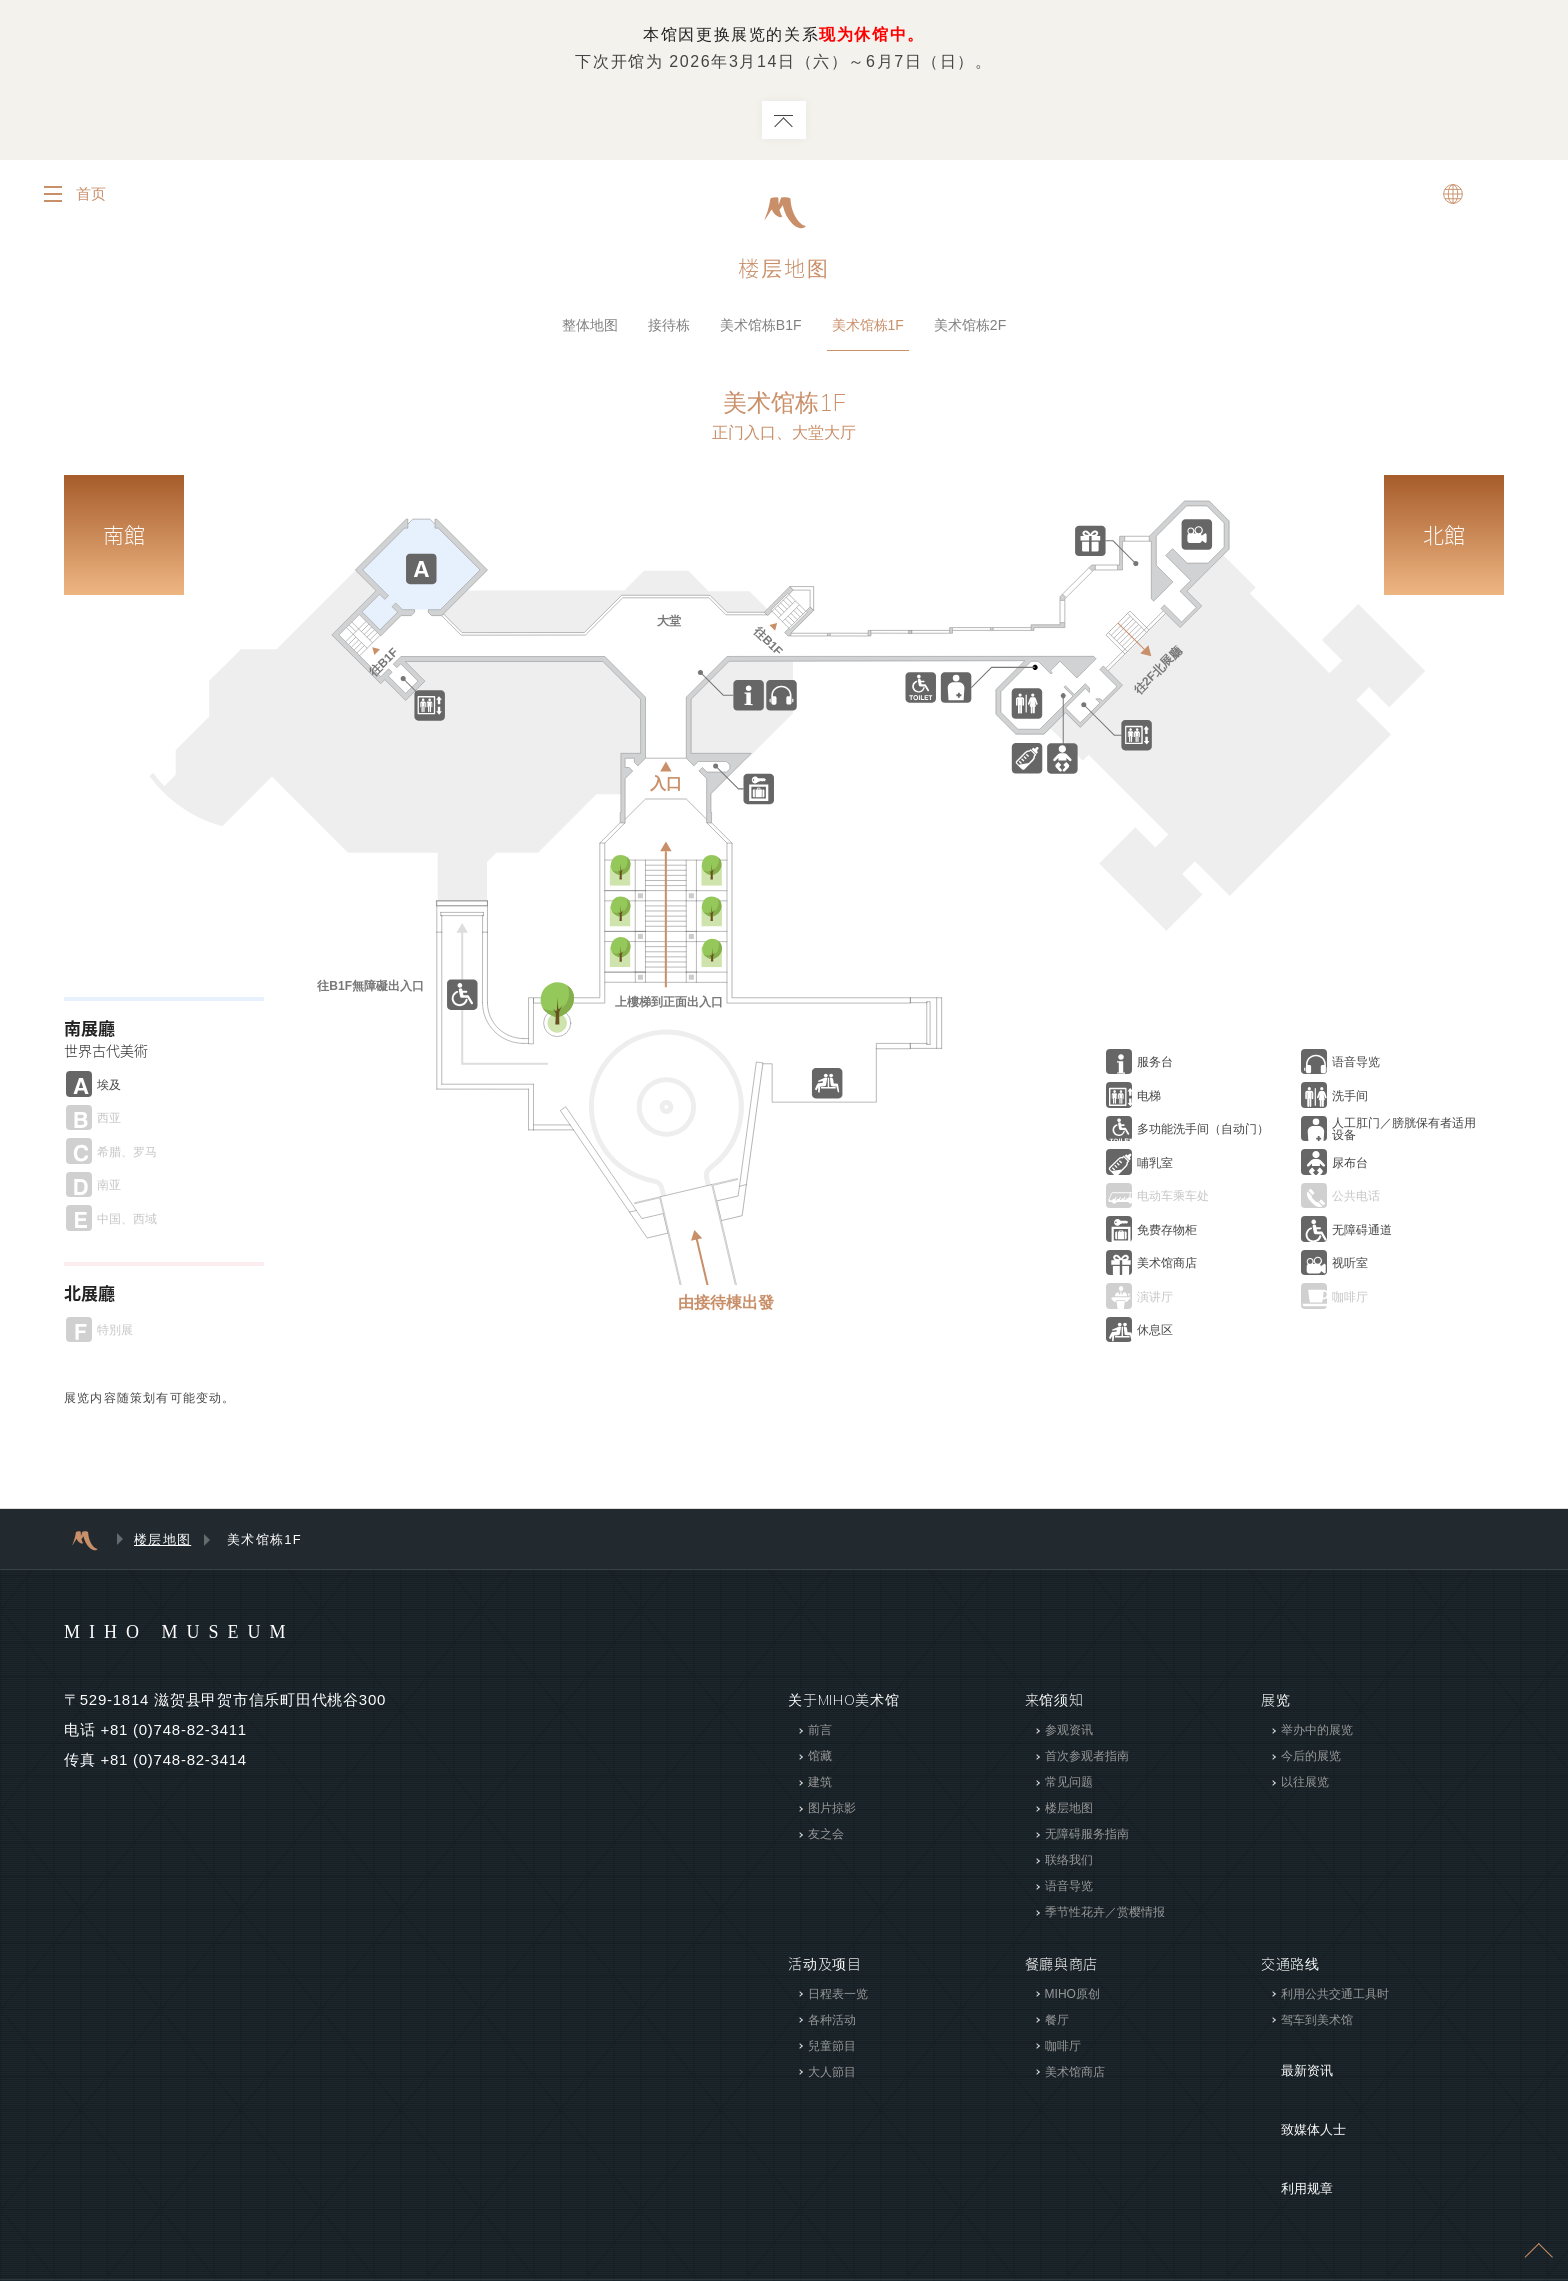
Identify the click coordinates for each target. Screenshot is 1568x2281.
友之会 (826, 1839)
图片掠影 (832, 1813)
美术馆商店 (1074, 2076)
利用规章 (1290, 2120)
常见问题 (1068, 1787)
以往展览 (1305, 1787)
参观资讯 (1068, 1735)
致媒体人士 (1298, 2090)
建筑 (820, 1787)
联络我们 (1068, 1865)
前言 (820, 1735)
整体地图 (590, 329)
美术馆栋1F (868, 329)
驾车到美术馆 (1317, 2024)
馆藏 (820, 1761)
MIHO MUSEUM (217, 1635)
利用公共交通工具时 (1335, 1998)
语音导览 (1068, 1891)
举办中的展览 (1317, 1735)
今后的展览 (1311, 1761)
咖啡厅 (1062, 2050)
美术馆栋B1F (761, 329)
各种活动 (832, 2024)
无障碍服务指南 (1086, 1839)
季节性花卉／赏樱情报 (1104, 1917)
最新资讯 (1290, 2060)
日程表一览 (838, 1998)
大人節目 (832, 2076)
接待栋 (669, 329)
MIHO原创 (1071, 1998)
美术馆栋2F (970, 329)
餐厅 (1056, 2024)
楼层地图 (162, 1544)
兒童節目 (832, 2050)
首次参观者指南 (1086, 1761)
